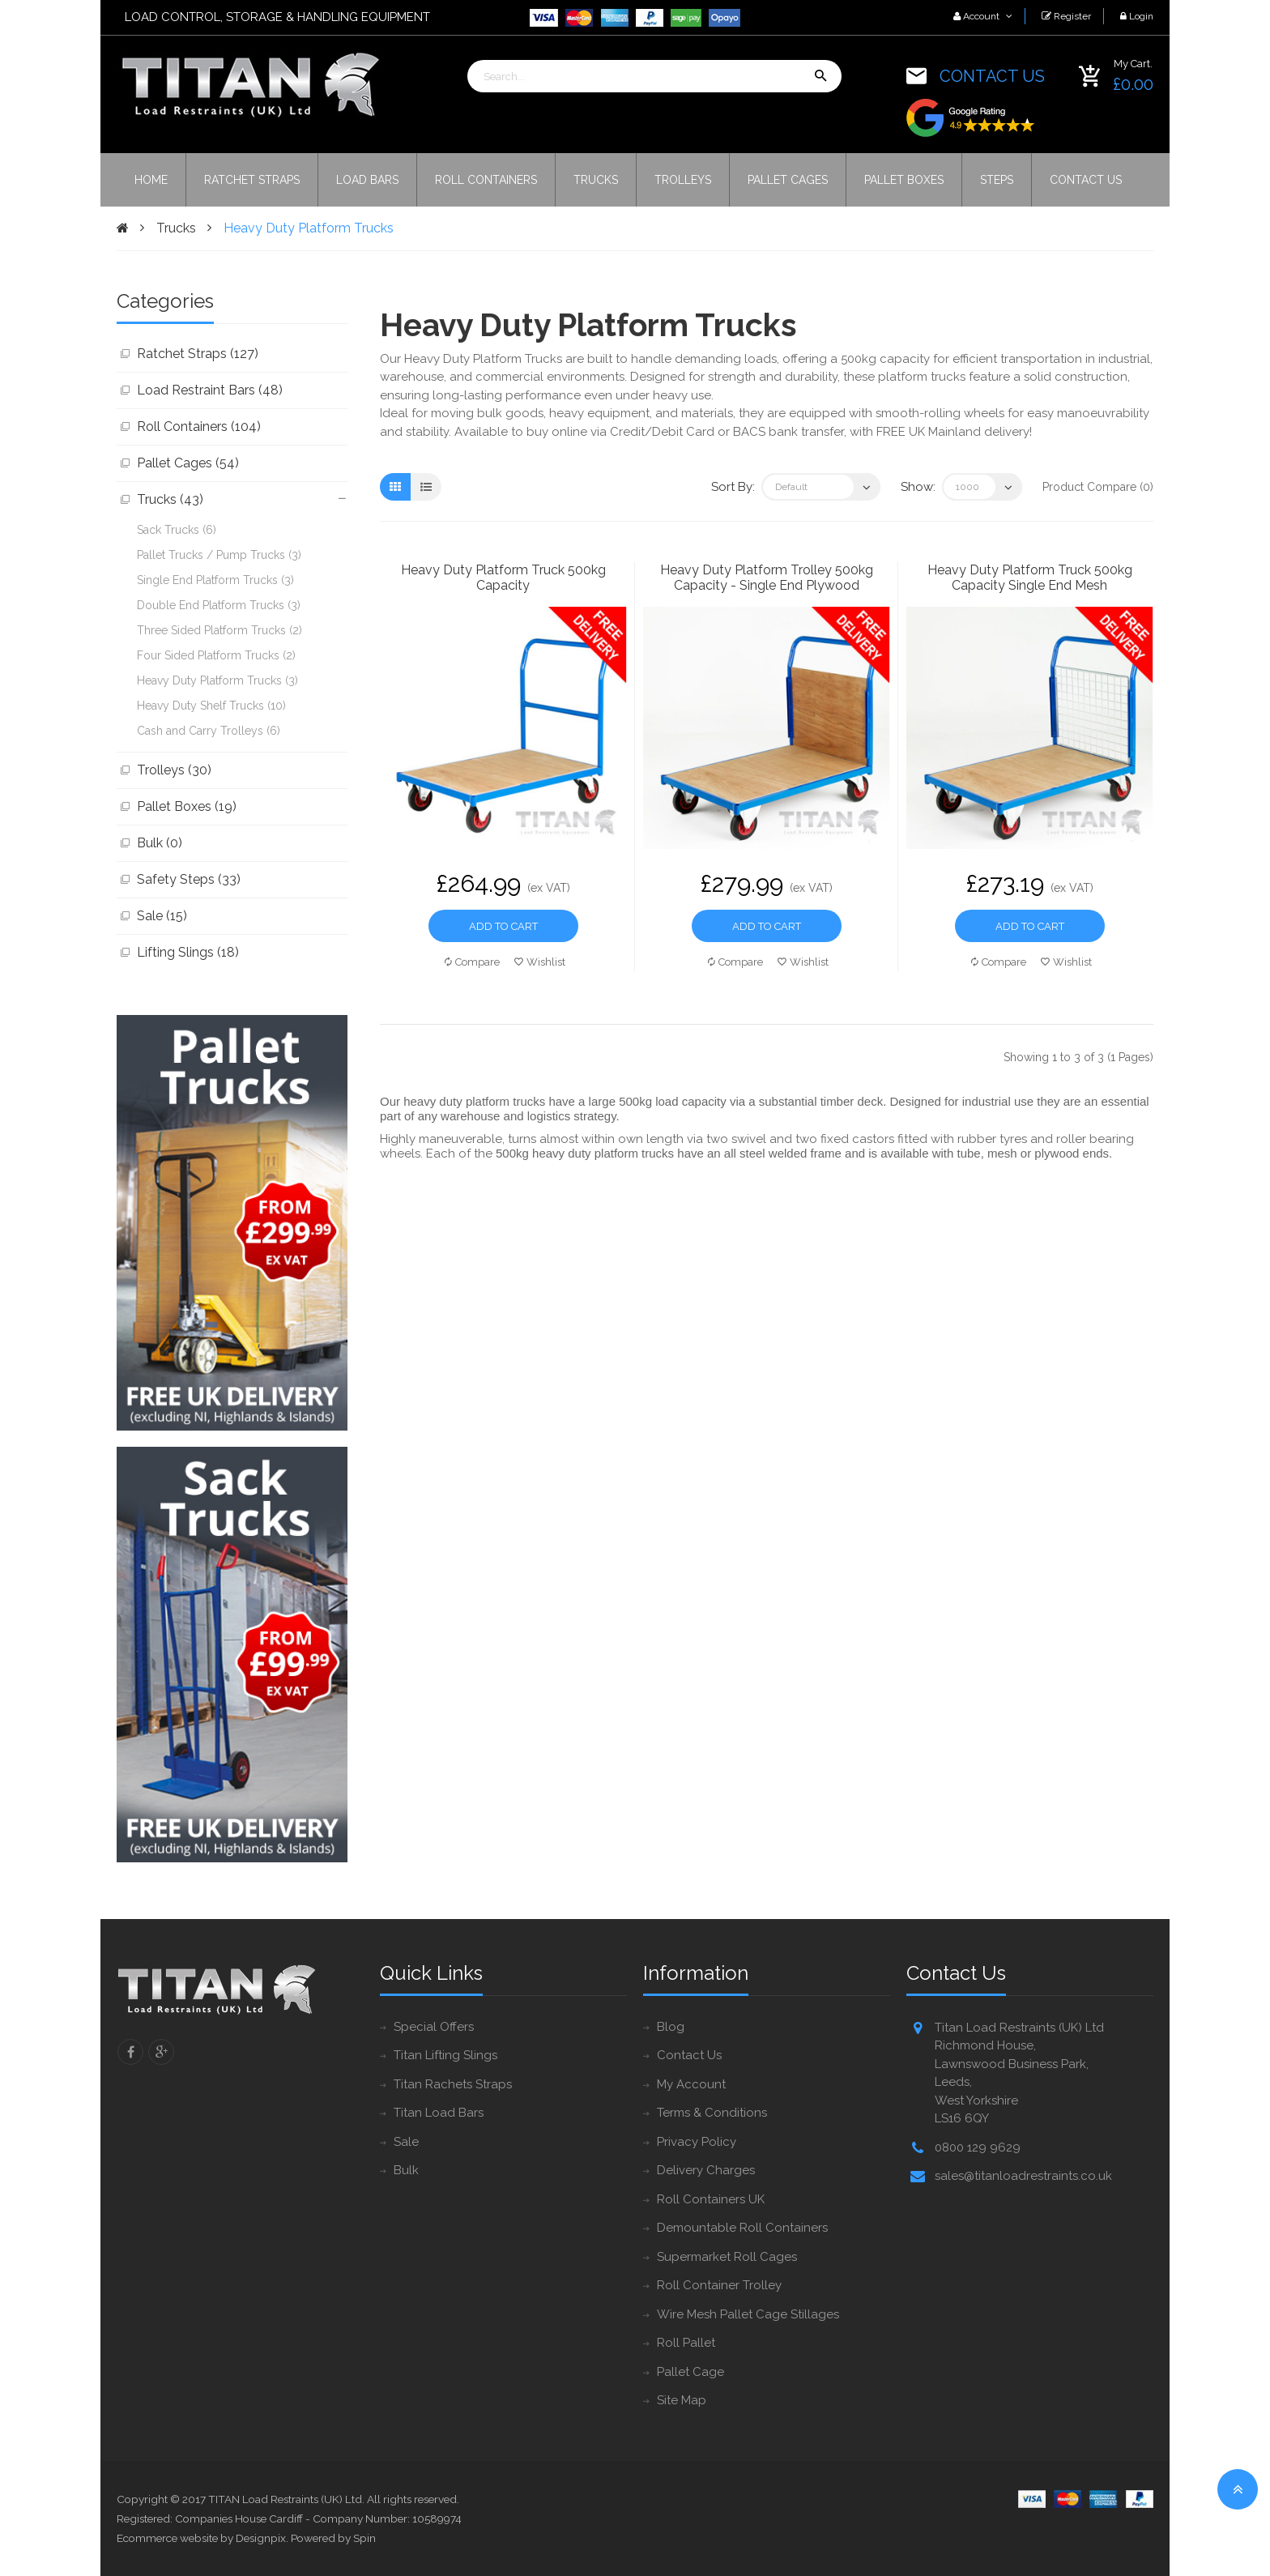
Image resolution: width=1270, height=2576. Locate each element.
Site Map (681, 2400)
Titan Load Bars (439, 2112)
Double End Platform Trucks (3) (218, 605)
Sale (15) (162, 915)
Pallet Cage (690, 2372)
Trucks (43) (170, 499)
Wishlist (539, 962)
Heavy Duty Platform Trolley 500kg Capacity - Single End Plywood (766, 577)
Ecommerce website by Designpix (201, 2537)
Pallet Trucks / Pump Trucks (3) (219, 554)
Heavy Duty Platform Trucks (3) (217, 680)
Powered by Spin (333, 2537)
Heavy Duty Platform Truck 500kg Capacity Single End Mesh (1029, 577)
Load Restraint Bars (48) (210, 390)
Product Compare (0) (1097, 486)
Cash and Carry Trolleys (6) (208, 730)
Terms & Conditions (712, 2112)
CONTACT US (992, 76)
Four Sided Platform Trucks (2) (216, 655)
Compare (472, 962)
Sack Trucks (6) (176, 529)
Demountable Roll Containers (742, 2227)
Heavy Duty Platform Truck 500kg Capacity (503, 577)
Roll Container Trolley (719, 2285)
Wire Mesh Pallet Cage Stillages (748, 2314)
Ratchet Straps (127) (197, 353)
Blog (670, 2026)
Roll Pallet (686, 2342)
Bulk (406, 2170)
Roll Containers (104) (199, 426)
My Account (691, 2084)
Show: (918, 487)
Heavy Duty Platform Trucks (309, 228)
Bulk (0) (159, 843)
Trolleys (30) (174, 770)
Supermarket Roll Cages (727, 2257)
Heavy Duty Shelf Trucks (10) (211, 705)
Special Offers (434, 2026)
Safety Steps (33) (189, 879)
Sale (406, 2142)
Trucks (176, 228)
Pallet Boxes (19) (187, 806)
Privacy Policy (696, 2142)
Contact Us (689, 2055)
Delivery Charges (706, 2170)
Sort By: (733, 487)
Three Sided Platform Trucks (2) (219, 630)
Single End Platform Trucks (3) (215, 580)
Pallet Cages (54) (188, 463)
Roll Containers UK (711, 2199)
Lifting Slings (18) (188, 952)
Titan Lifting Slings (445, 2055)
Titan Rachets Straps (453, 2084)
